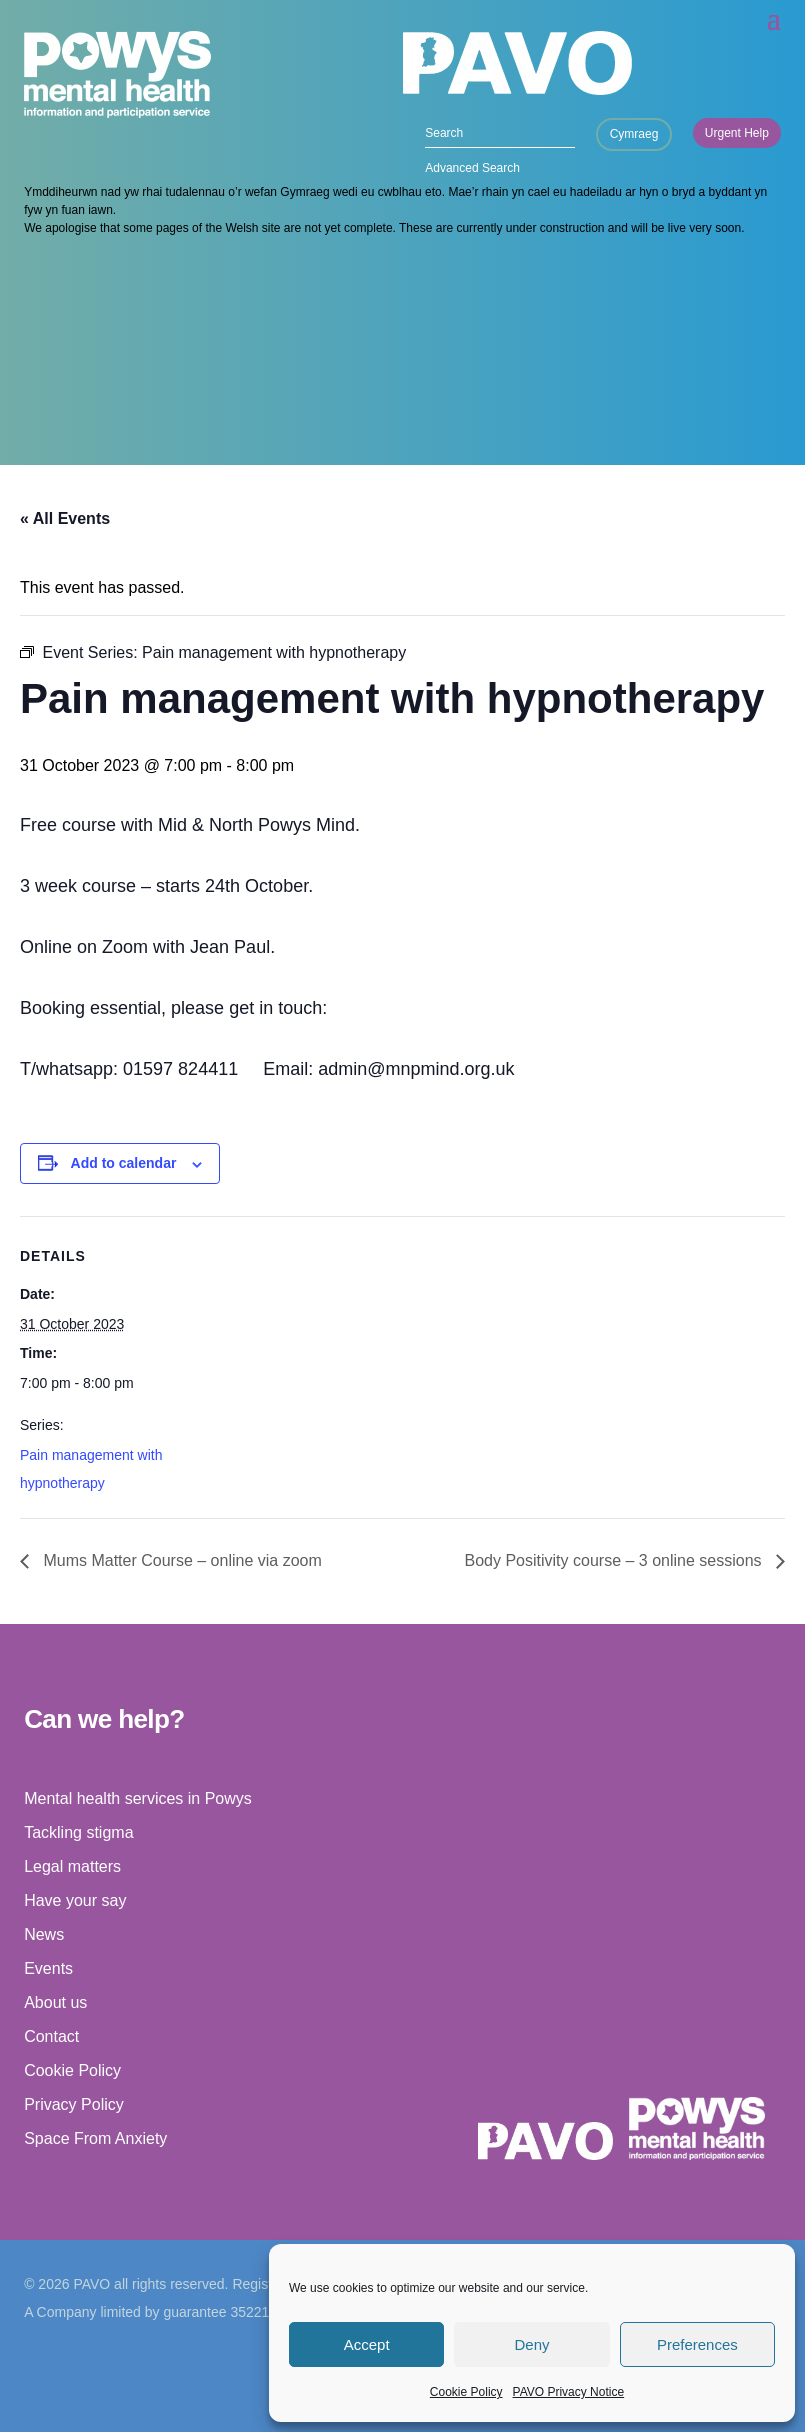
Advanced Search (472, 168)
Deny (531, 2344)
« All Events (65, 518)
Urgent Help (737, 133)
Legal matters (72, 1866)
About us (55, 2002)
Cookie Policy (466, 2392)
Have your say (75, 1900)
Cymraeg (634, 134)
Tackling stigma (78, 1832)
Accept (367, 2344)
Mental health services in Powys (138, 1798)
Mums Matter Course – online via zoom (180, 1560)
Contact (51, 2036)
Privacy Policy (74, 2104)
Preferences (697, 2344)
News (44, 1934)
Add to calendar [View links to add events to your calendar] (124, 1163)
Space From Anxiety (95, 2138)
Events (48, 1968)
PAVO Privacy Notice (569, 2392)
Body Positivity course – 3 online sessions (615, 1560)
